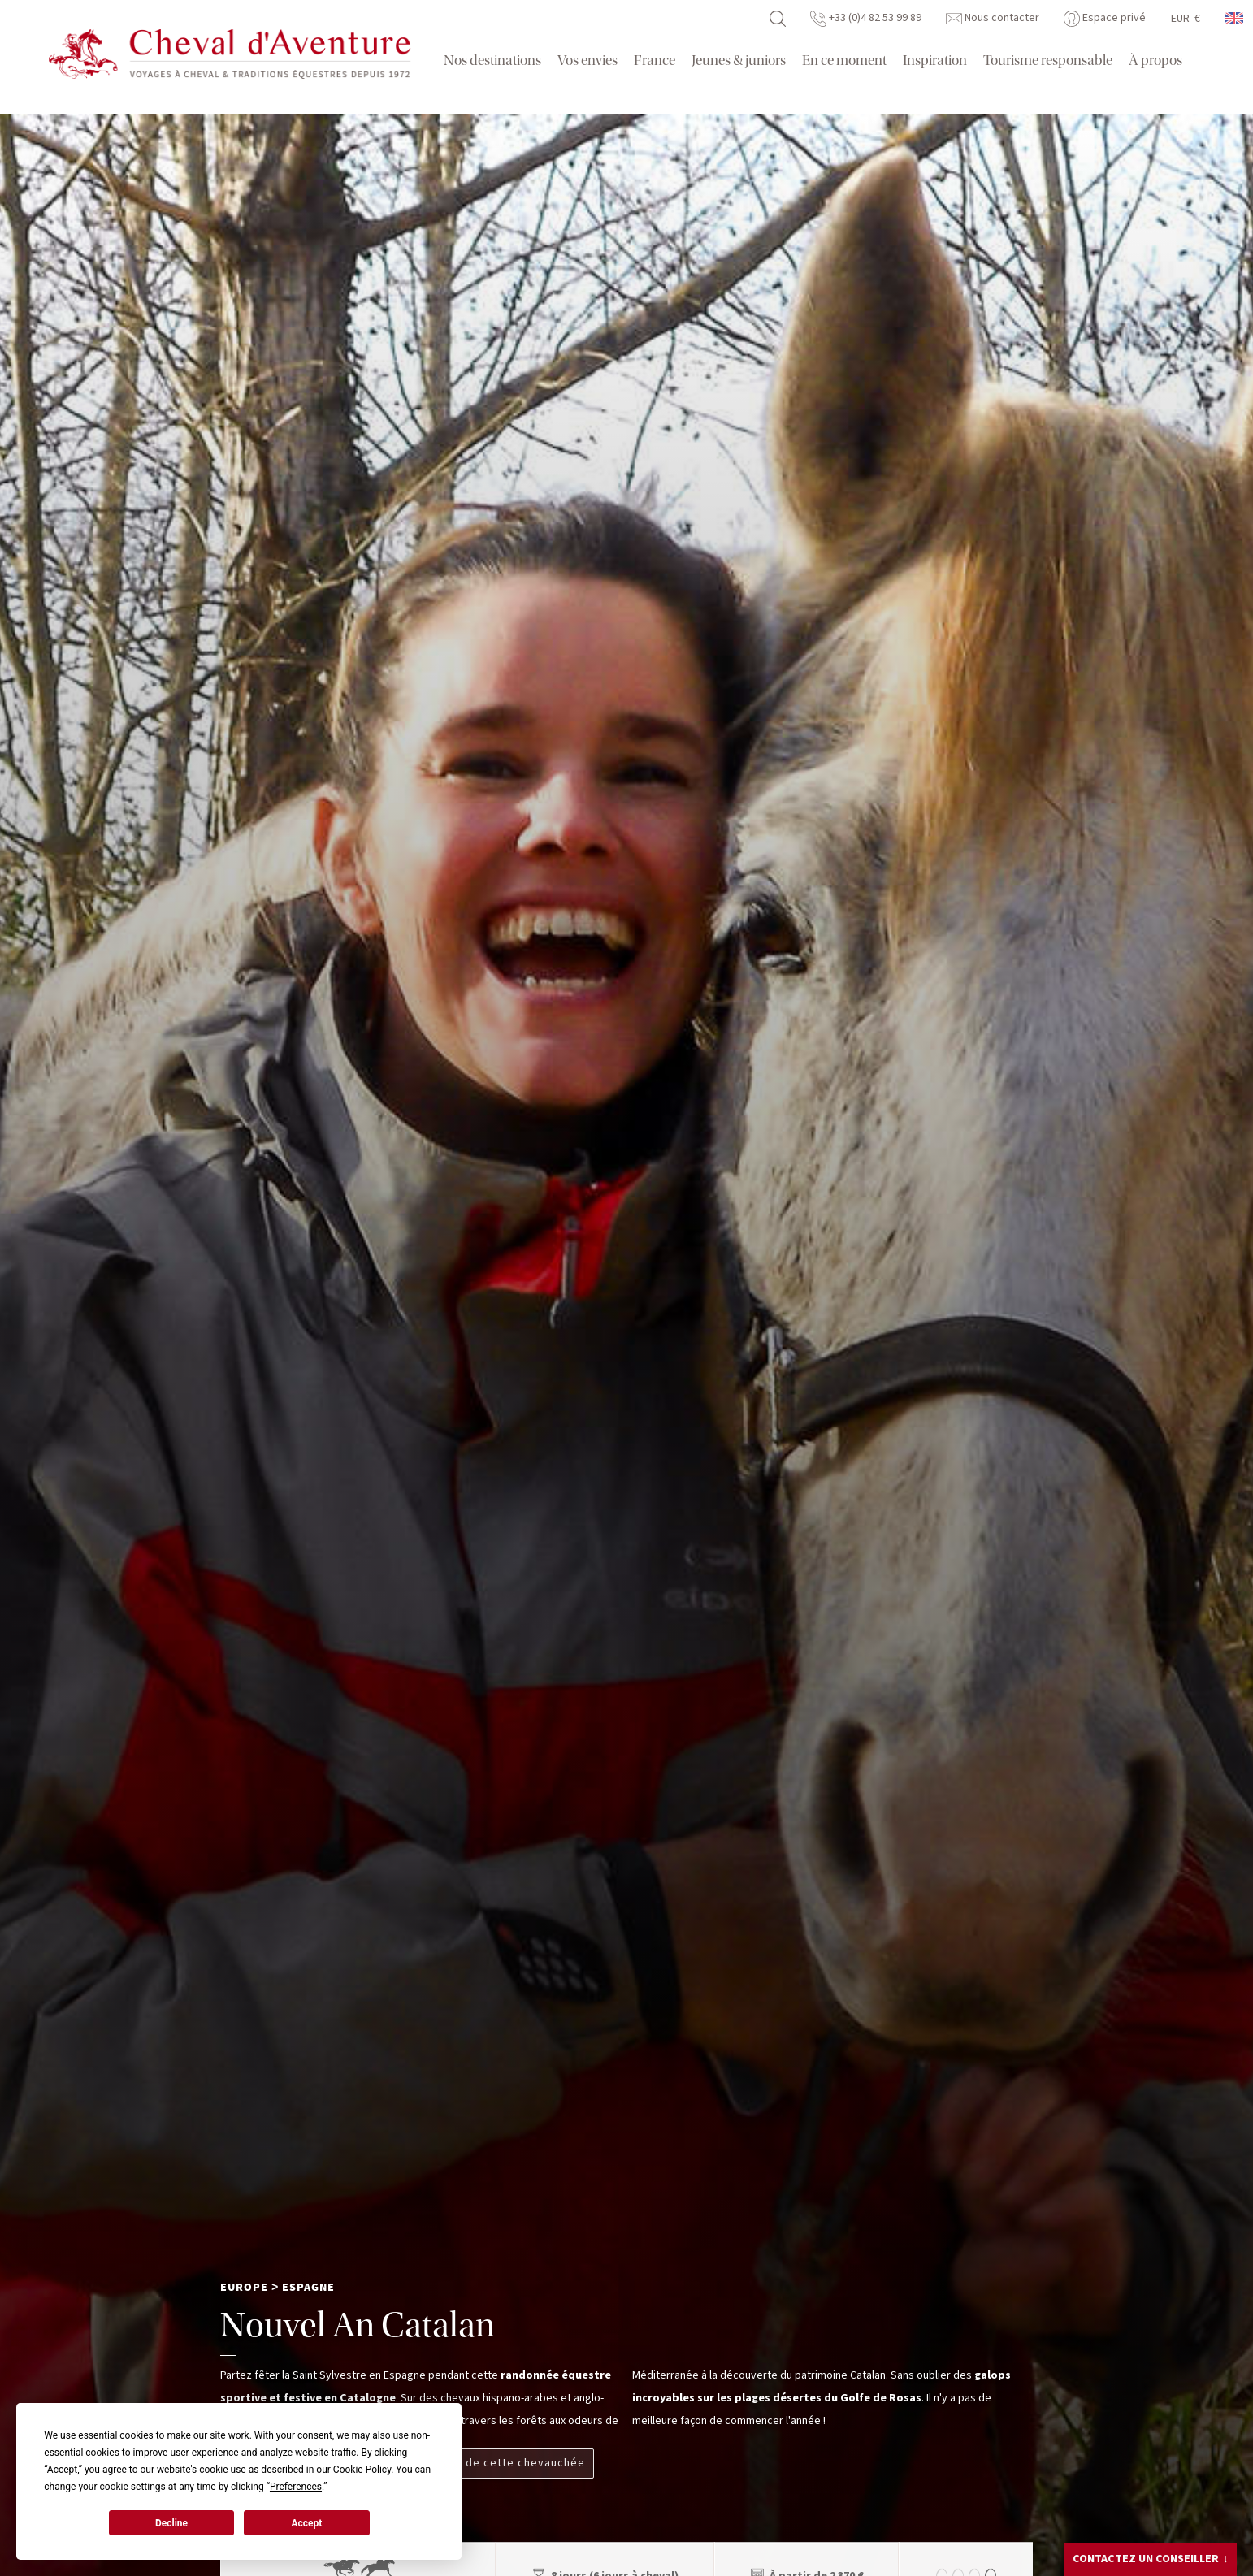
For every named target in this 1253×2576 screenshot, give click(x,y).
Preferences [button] (296, 2486)
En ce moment (844, 60)
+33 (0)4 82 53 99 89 (865, 18)
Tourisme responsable (1047, 60)
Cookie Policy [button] (362, 2469)
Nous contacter (992, 18)
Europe (244, 2287)
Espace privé (1105, 18)
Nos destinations (492, 60)
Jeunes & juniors (739, 60)
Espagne (308, 2287)
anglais (1235, 18)
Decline (171, 2523)
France (654, 60)
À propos (1155, 60)
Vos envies (587, 60)
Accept (306, 2523)
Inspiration (935, 60)
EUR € (1185, 19)
